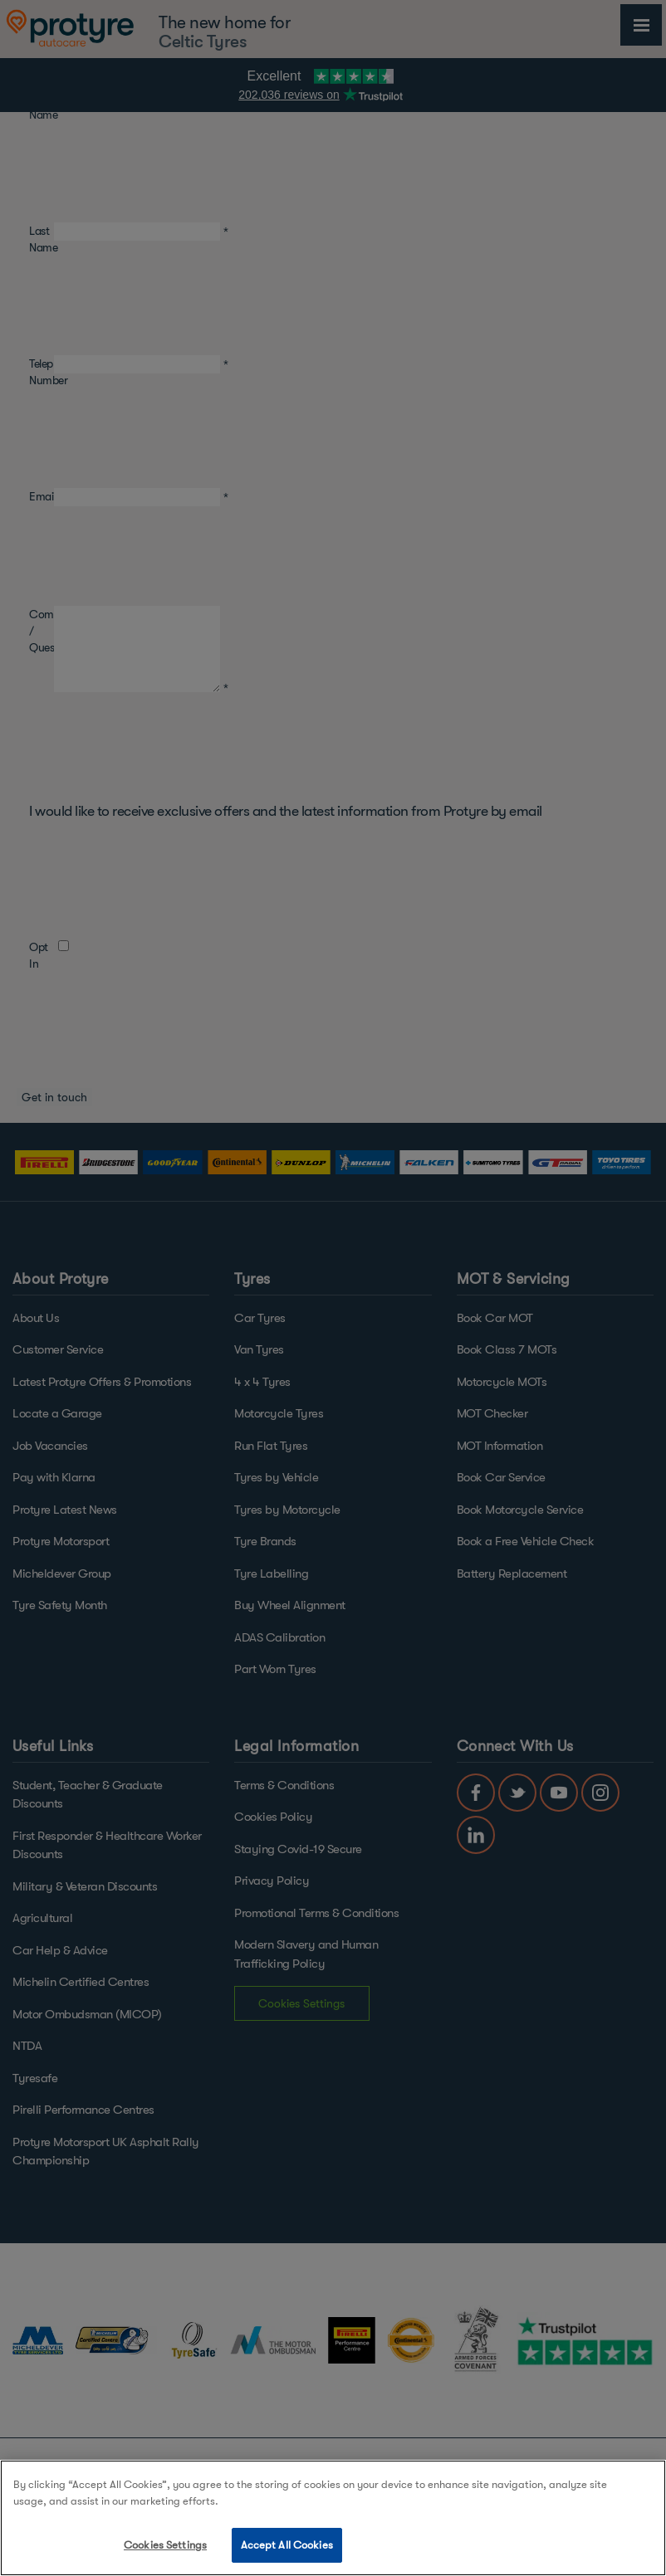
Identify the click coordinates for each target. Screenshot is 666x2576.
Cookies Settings (165, 2545)
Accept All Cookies (287, 2545)
